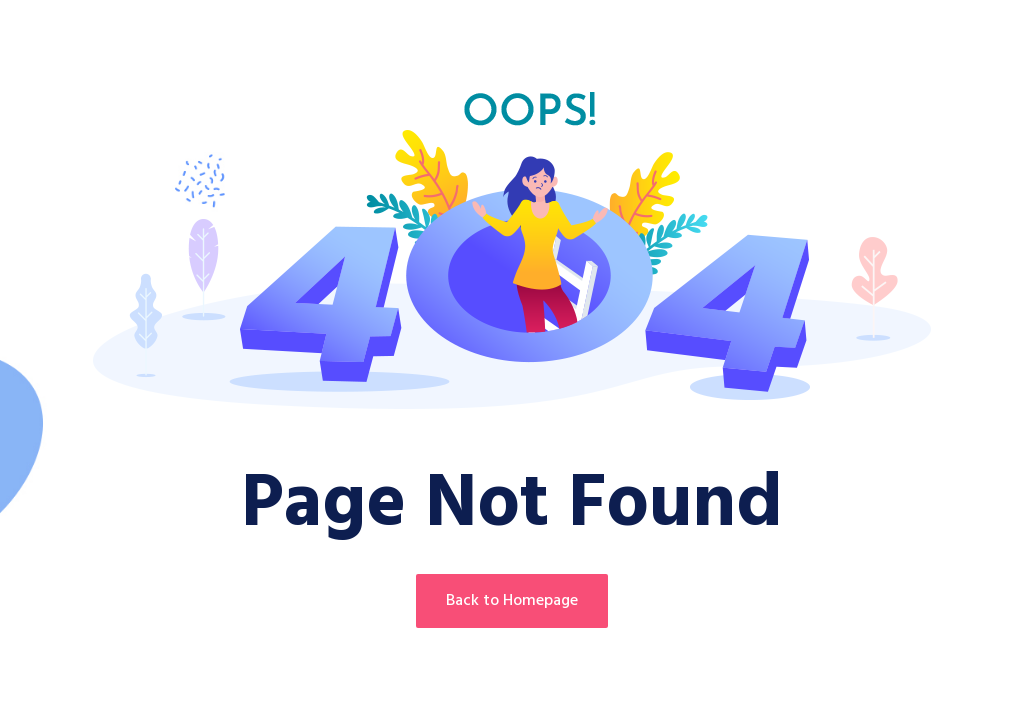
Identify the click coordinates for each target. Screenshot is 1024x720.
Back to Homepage (512, 601)
